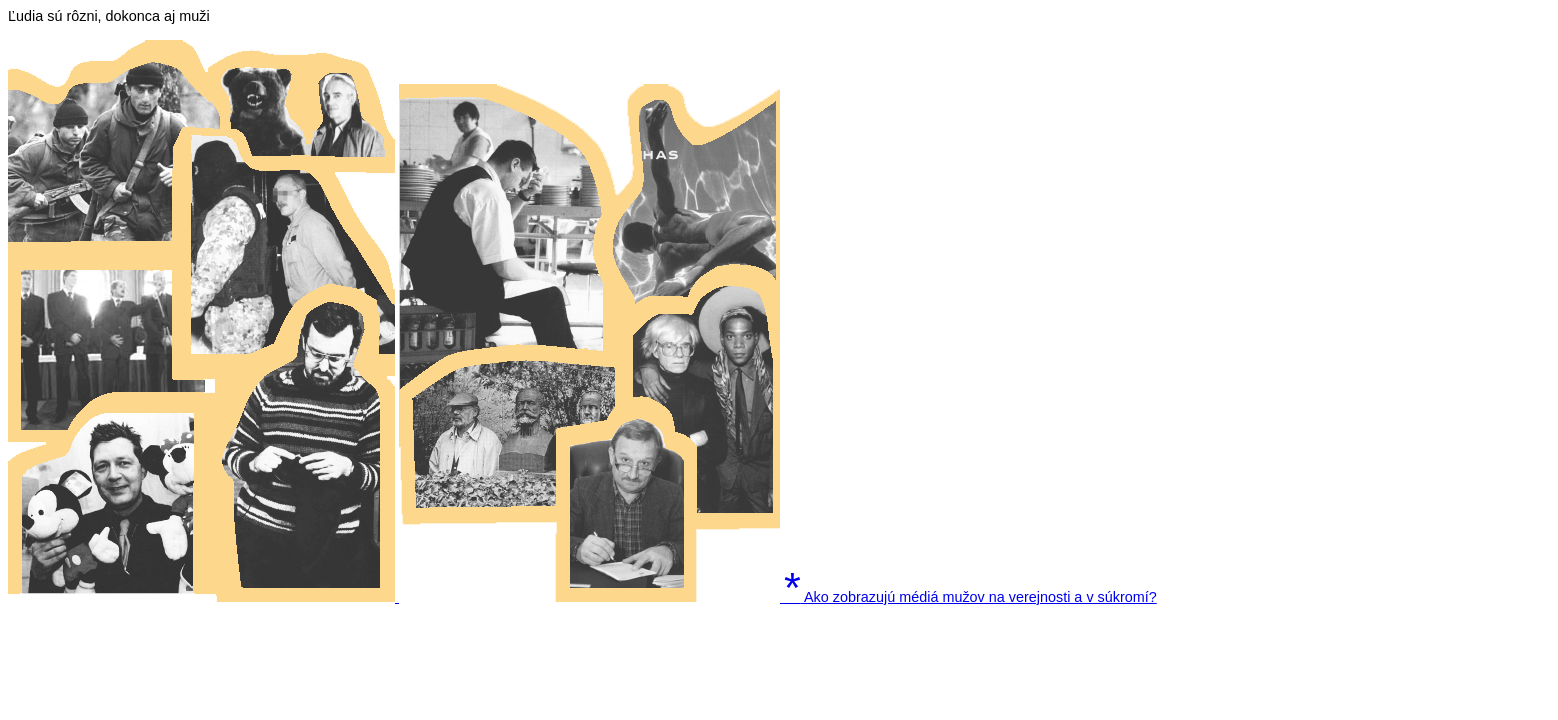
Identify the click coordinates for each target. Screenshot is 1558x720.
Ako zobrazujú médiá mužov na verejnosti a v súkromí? (970, 597)
